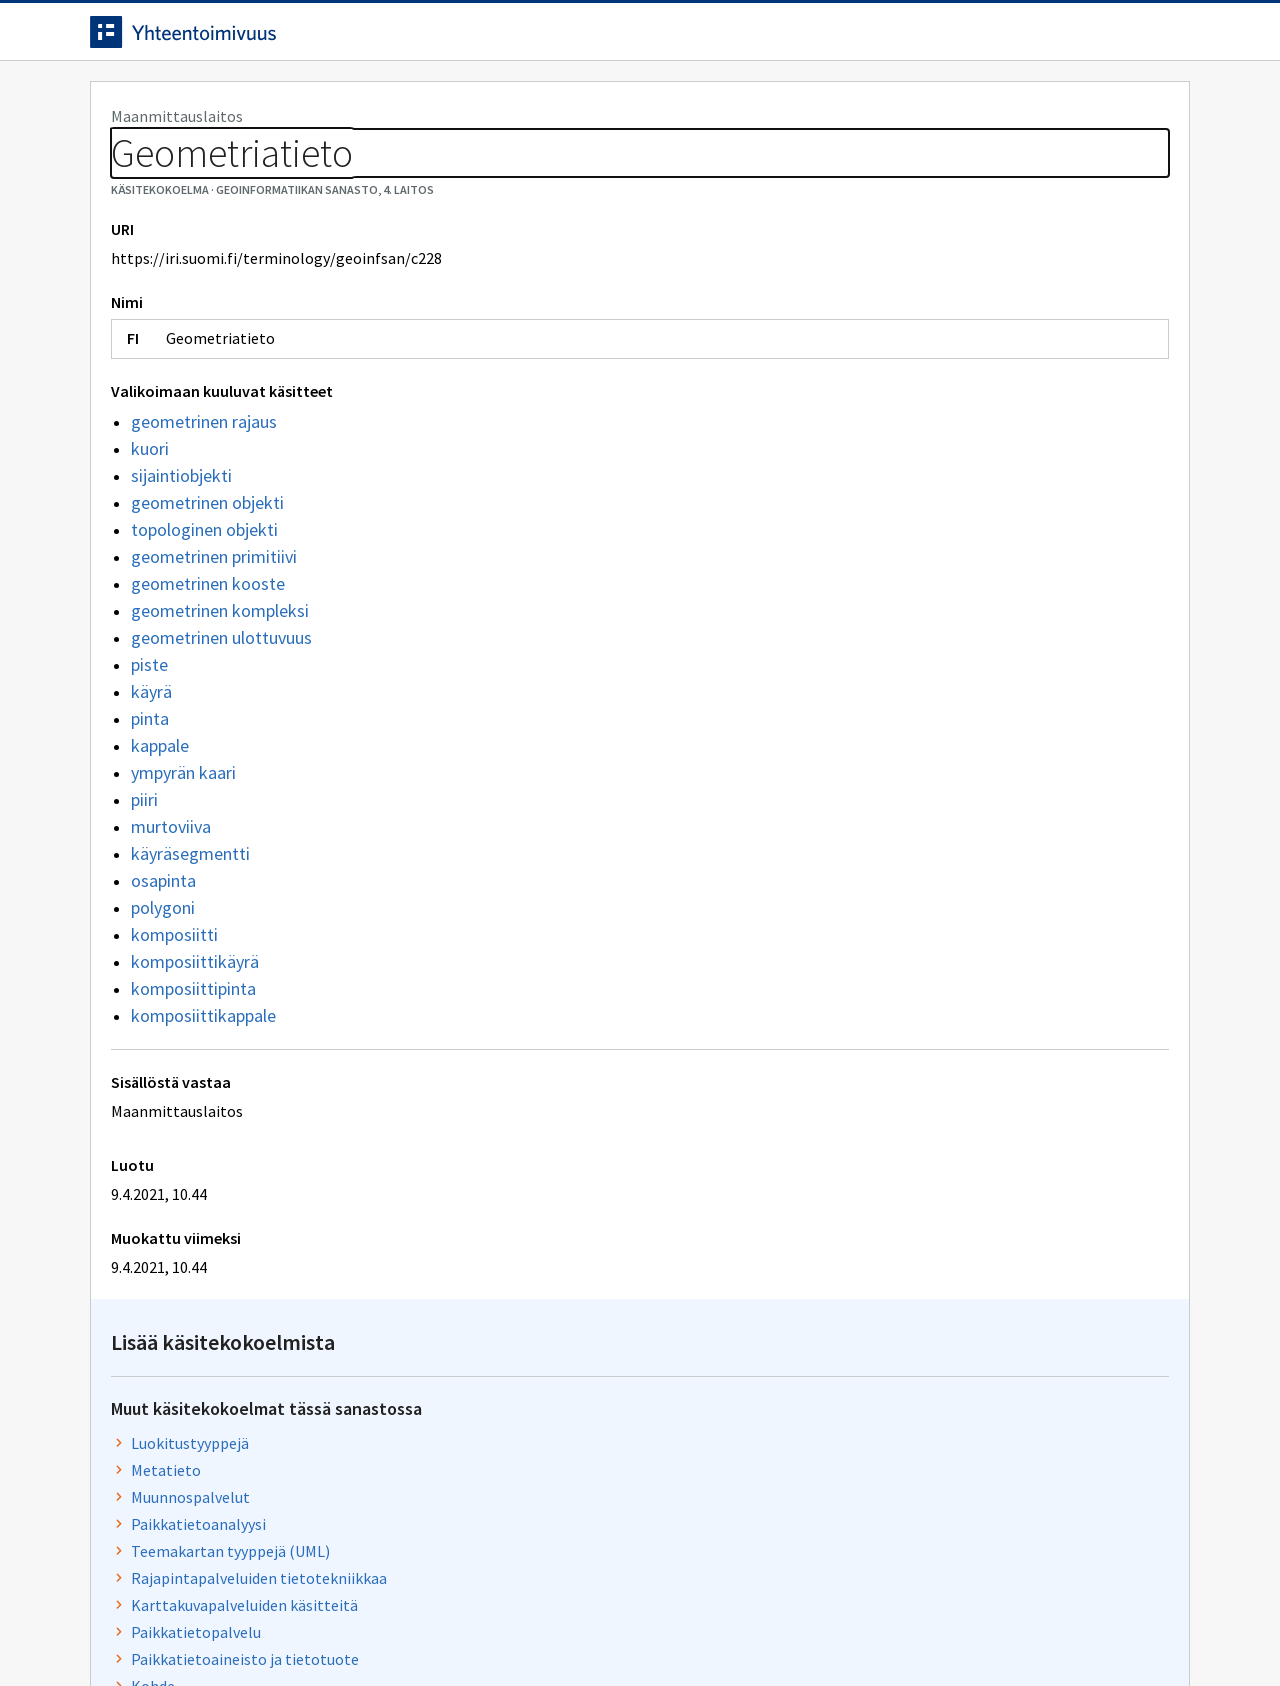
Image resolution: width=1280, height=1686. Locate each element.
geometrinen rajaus (204, 512)
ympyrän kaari (183, 863)
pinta (150, 809)
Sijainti (839, 932)
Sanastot (121, 150)
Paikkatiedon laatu (879, 878)
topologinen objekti (204, 620)
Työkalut (234, 101)
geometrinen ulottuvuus (221, 728)
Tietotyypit (854, 641)
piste (149, 755)
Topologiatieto (868, 770)
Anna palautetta (160, 1628)
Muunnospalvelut (874, 371)
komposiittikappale (203, 1106)
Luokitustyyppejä (874, 317)
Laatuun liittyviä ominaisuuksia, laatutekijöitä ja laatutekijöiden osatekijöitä (980, 707)
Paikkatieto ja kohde (885, 614)
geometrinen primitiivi (214, 647)
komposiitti (174, 1025)
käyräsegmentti (190, 944)
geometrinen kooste (208, 674)
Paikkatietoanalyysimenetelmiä (925, 668)
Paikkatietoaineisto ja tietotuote (929, 533)
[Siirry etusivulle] (247, 39)
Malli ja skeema (867, 1040)
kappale (160, 836)
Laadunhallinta (867, 959)
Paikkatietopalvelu (880, 506)
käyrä (151, 782)
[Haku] (695, 39)
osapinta (163, 971)
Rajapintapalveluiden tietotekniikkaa (943, 452)
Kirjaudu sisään (1108, 39)
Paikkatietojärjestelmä (894, 1067)
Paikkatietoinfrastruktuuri (906, 986)
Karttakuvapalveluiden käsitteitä (928, 479)
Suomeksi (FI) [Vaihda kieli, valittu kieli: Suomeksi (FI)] (806, 39)
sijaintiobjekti (181, 566)
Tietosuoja (320, 1628)
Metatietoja (856, 743)
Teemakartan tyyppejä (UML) (914, 425)
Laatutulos (852, 587)
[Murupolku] (640, 150)
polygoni (163, 998)
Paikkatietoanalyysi (882, 398)
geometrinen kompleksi (220, 701)
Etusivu (122, 101)
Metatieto (850, 344)
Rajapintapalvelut (877, 797)
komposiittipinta (193, 1079)
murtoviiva (171, 917)
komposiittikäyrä (195, 1052)
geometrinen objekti (207, 593)
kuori (150, 539)
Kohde (837, 560)
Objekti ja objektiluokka (897, 905)
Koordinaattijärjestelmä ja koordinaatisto (959, 1013)
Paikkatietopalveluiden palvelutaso (936, 824)
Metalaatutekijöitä (880, 851)
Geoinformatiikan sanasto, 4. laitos (298, 150)
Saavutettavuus (479, 1628)
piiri (144, 890)
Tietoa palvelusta (379, 101)
